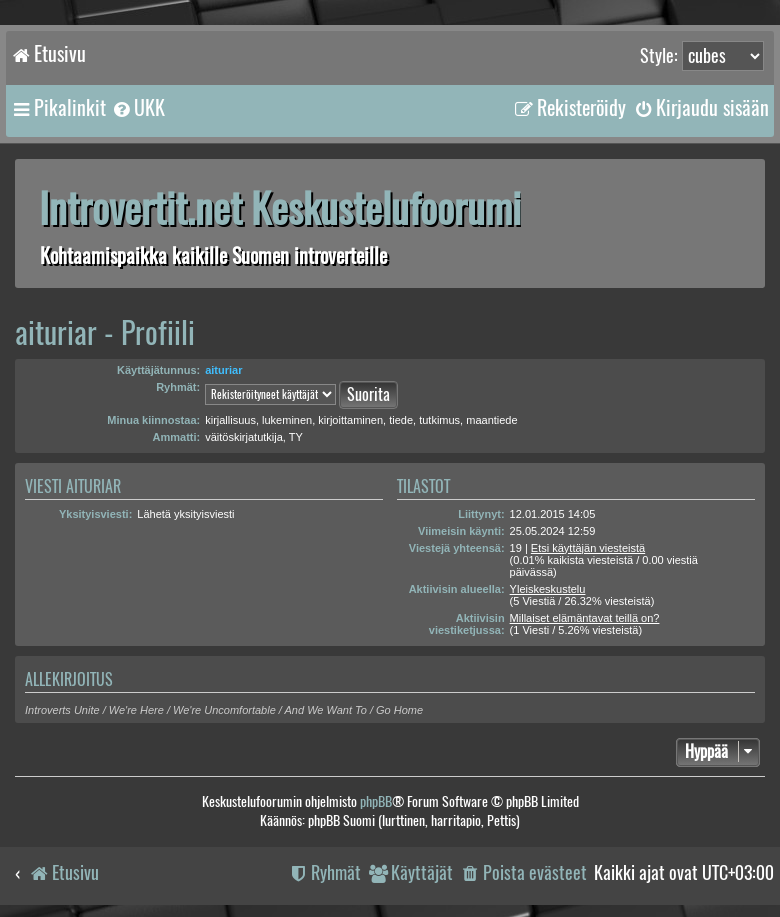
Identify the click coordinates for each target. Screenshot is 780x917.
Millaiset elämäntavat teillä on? (585, 618)
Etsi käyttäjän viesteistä (588, 548)
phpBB (376, 801)
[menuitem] (138, 108)
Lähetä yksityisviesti (185, 514)
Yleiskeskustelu (548, 589)
